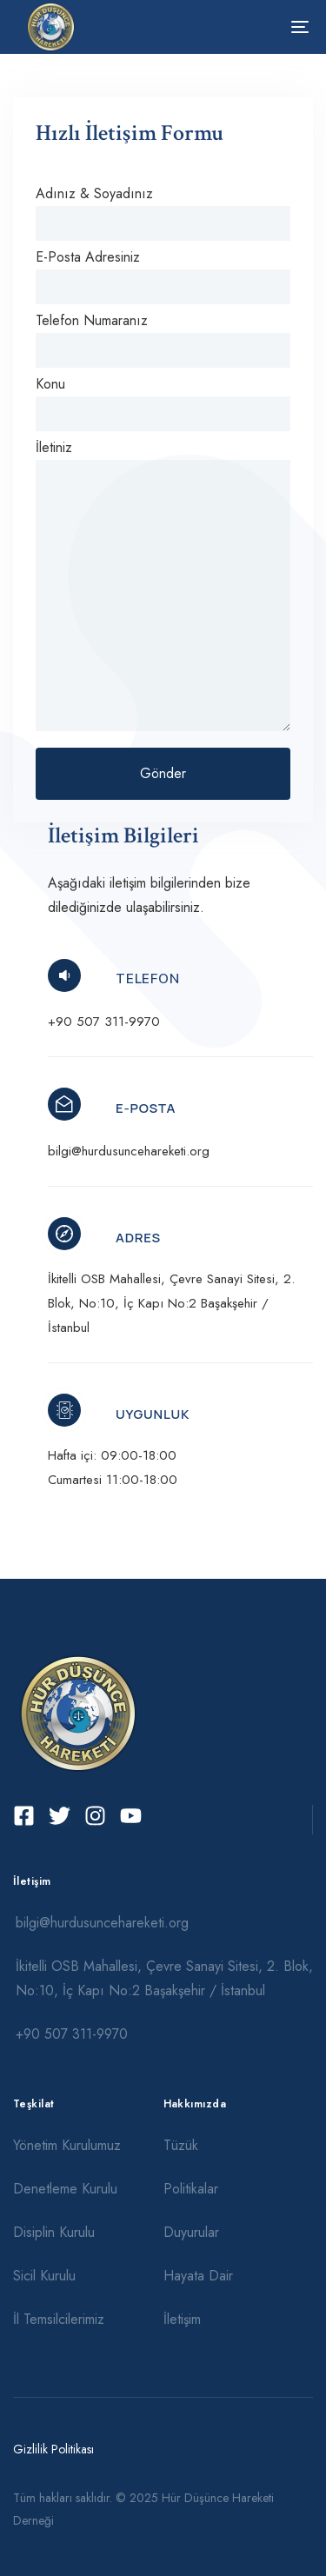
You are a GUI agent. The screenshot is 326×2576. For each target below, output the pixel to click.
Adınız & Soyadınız (163, 212)
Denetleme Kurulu (65, 2189)
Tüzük (180, 2145)
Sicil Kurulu (44, 2276)
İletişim (182, 2319)
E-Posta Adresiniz (163, 275)
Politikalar (190, 2189)
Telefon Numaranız (163, 339)
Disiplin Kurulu (54, 2232)
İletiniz (163, 584)
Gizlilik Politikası (53, 2449)
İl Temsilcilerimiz (58, 2319)
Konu (163, 402)
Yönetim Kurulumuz (67, 2145)
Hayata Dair (198, 2276)
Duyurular (191, 2232)
